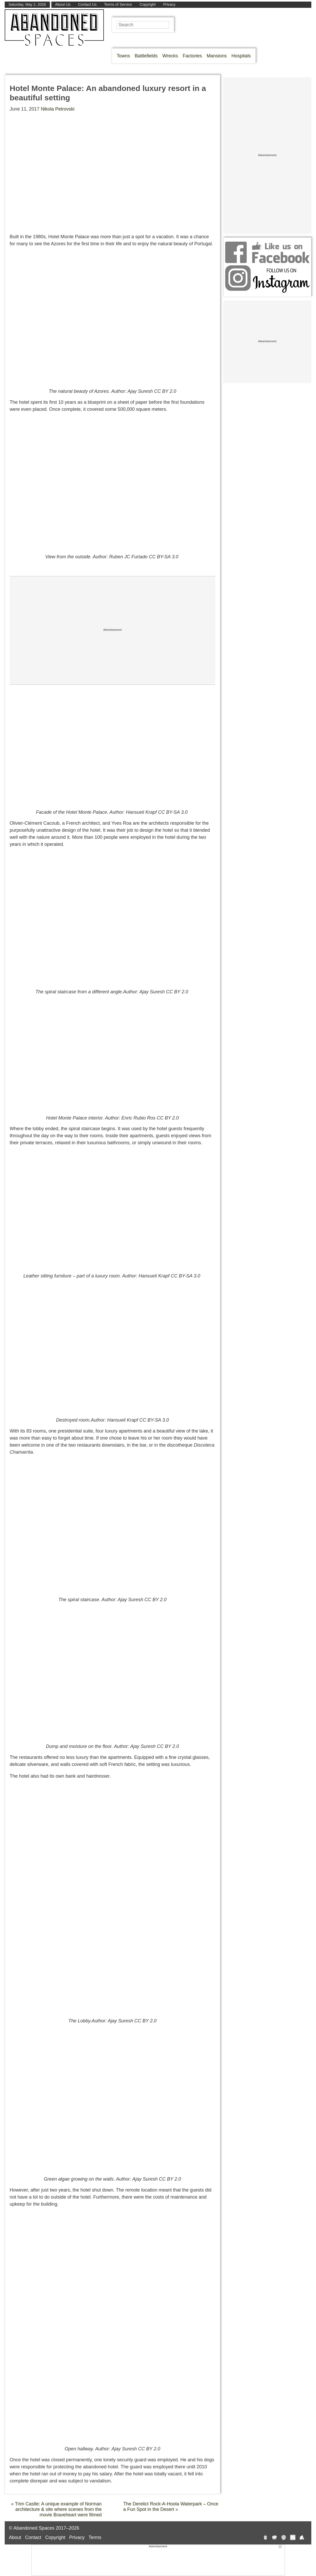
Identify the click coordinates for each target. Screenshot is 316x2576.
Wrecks (170, 55)
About (15, 2537)
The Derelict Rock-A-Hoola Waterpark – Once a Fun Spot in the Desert (170, 2506)
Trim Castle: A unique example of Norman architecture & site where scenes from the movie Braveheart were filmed (58, 2509)
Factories (192, 55)
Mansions (217, 55)
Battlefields (146, 55)
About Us (62, 4)
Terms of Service (118, 4)
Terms (94, 2537)
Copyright (148, 4)
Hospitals (241, 55)
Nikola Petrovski (57, 109)
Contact (33, 2537)
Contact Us (87, 4)
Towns (123, 55)
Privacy (169, 4)
